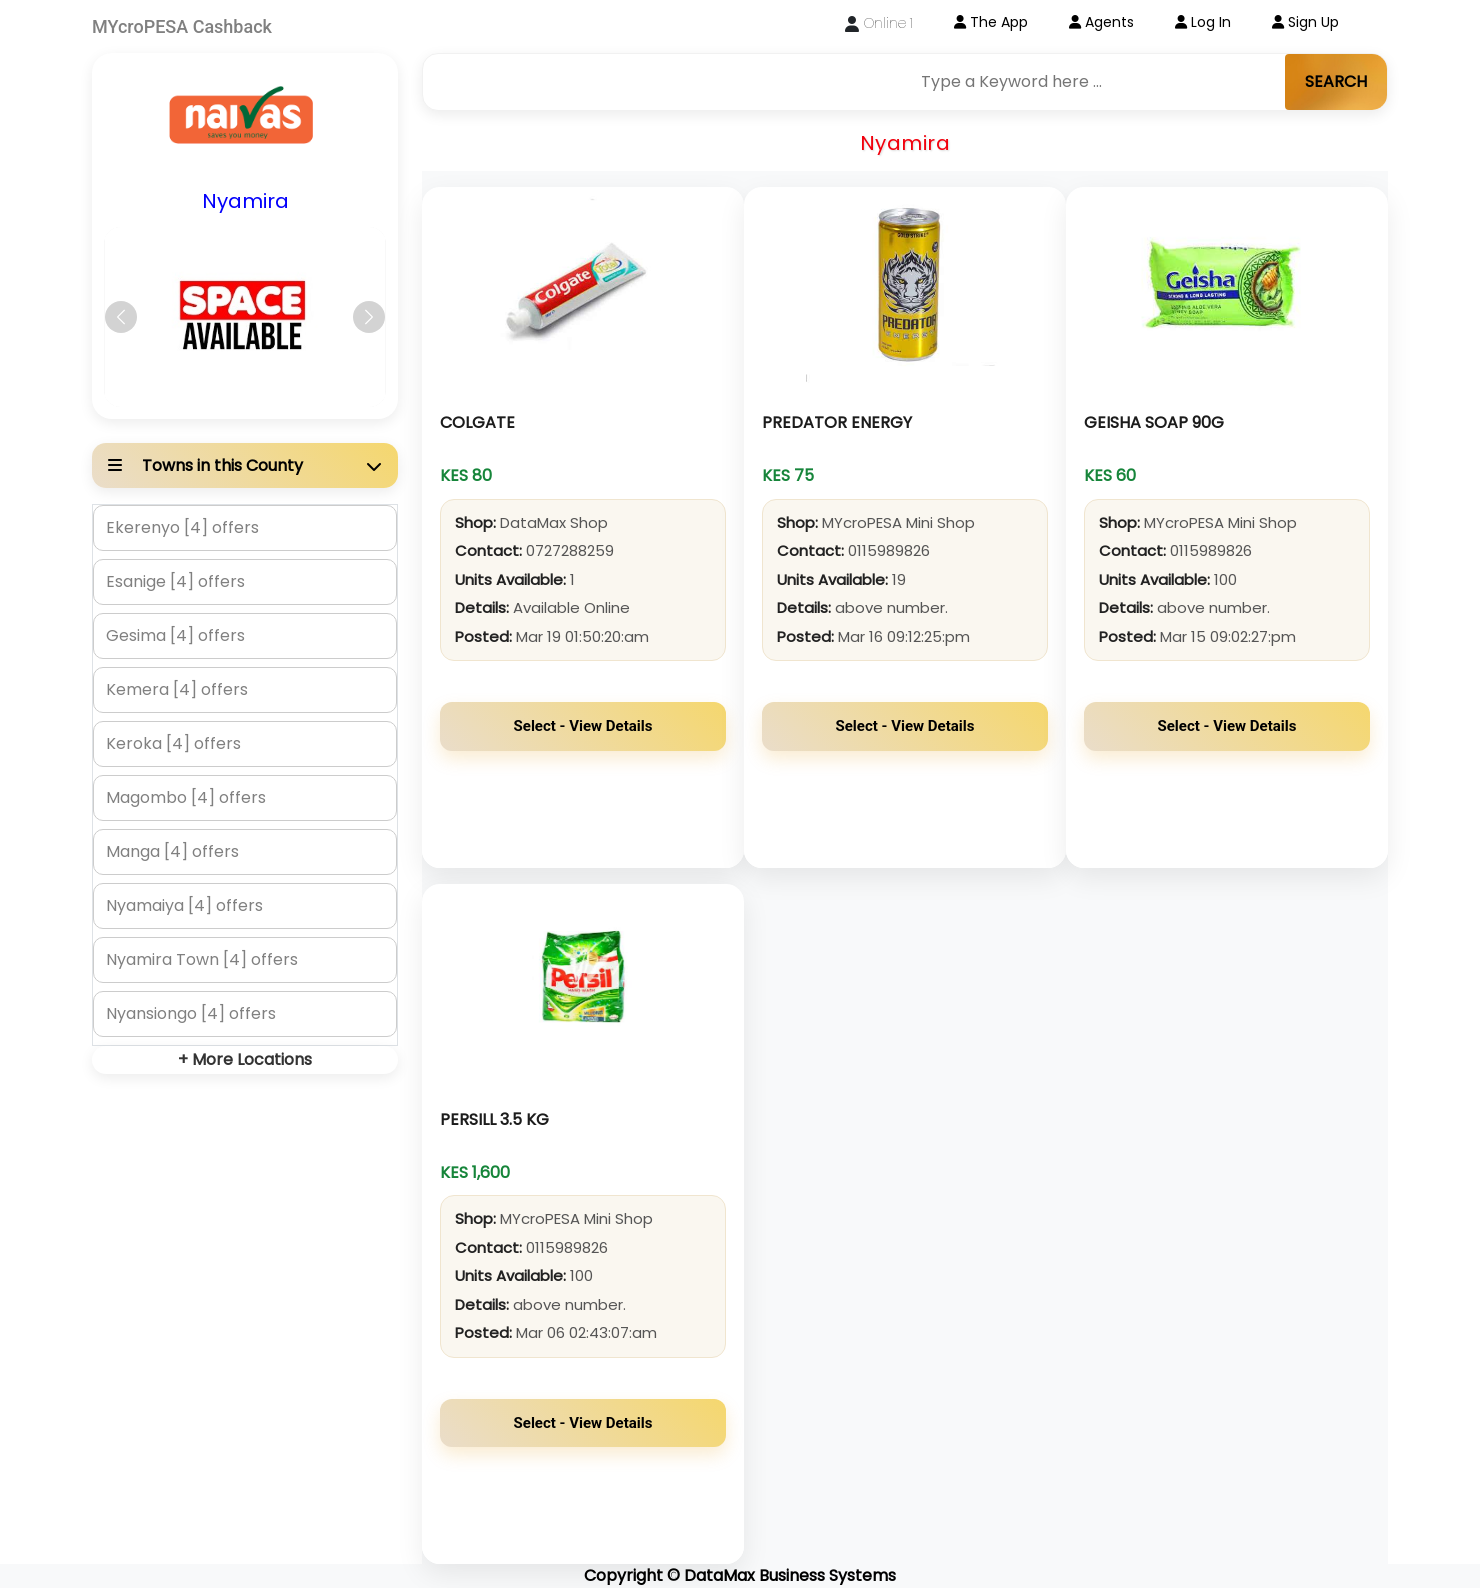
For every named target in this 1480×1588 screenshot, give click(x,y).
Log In (1203, 22)
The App (991, 22)
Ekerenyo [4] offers (182, 527)
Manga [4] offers (172, 851)
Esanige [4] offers (175, 581)
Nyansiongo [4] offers (191, 1013)
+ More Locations (245, 1059)
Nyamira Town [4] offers (202, 959)
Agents (1101, 22)
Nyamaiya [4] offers (184, 905)
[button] (121, 317)
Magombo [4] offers (186, 797)
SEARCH (1336, 81)
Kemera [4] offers (177, 689)
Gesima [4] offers (175, 635)
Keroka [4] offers (173, 743)
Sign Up (1305, 22)
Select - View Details (583, 726)
